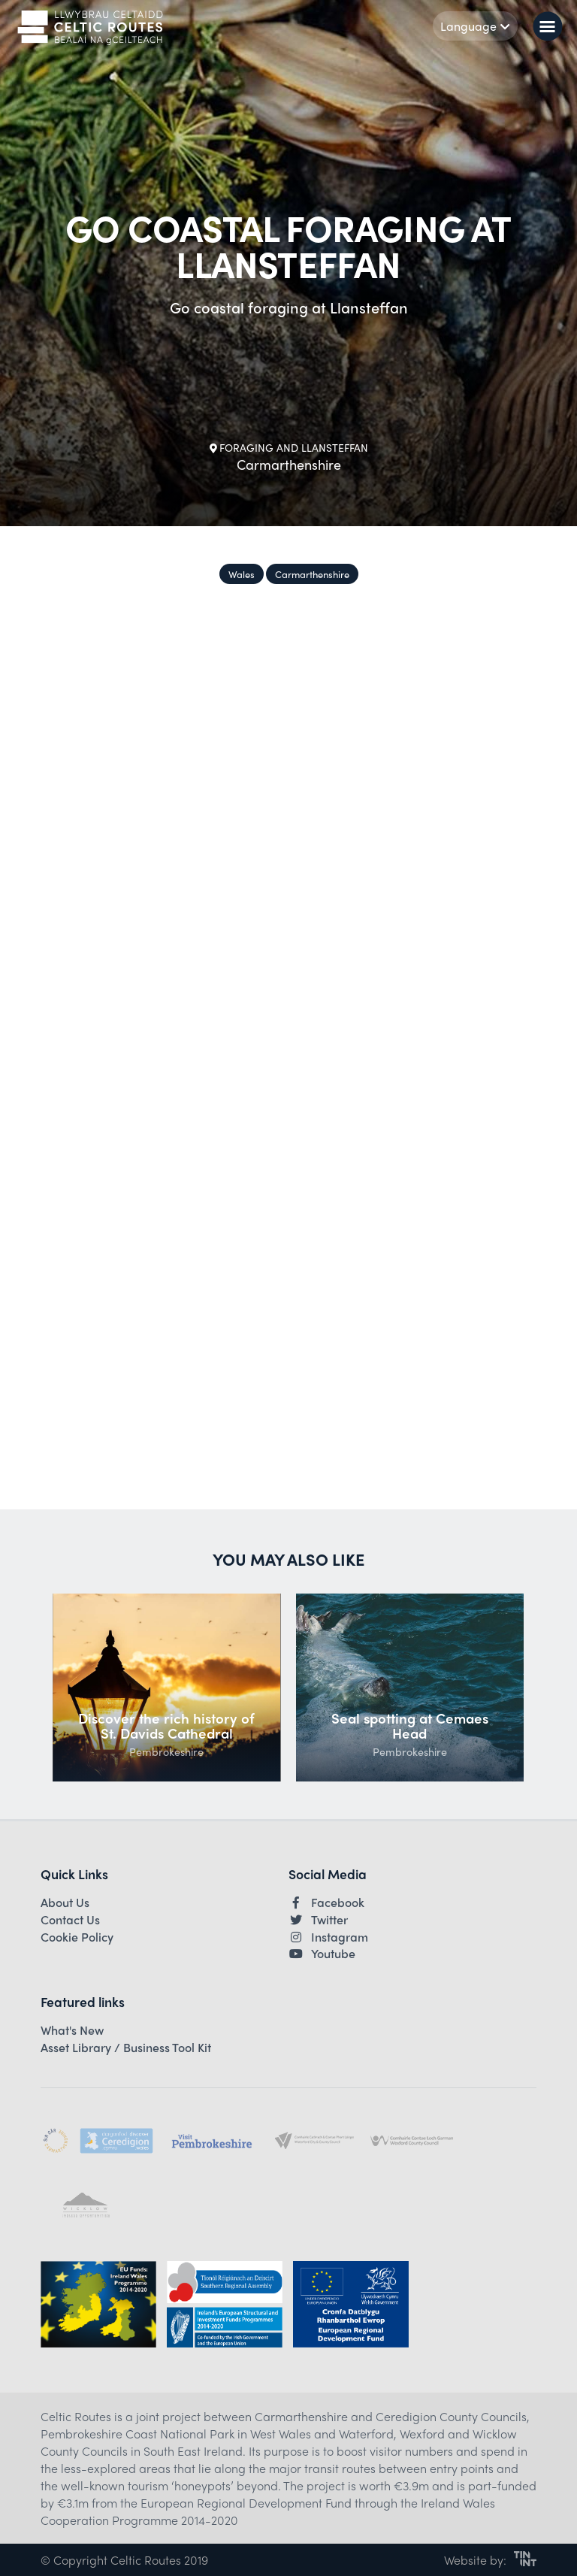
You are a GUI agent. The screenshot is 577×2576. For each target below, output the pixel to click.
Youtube (321, 1953)
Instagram (328, 1937)
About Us (65, 1902)
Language (475, 26)
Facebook (326, 1902)
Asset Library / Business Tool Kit (126, 2047)
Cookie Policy (77, 1937)
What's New (72, 2030)
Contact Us (70, 1920)
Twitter (318, 1920)
